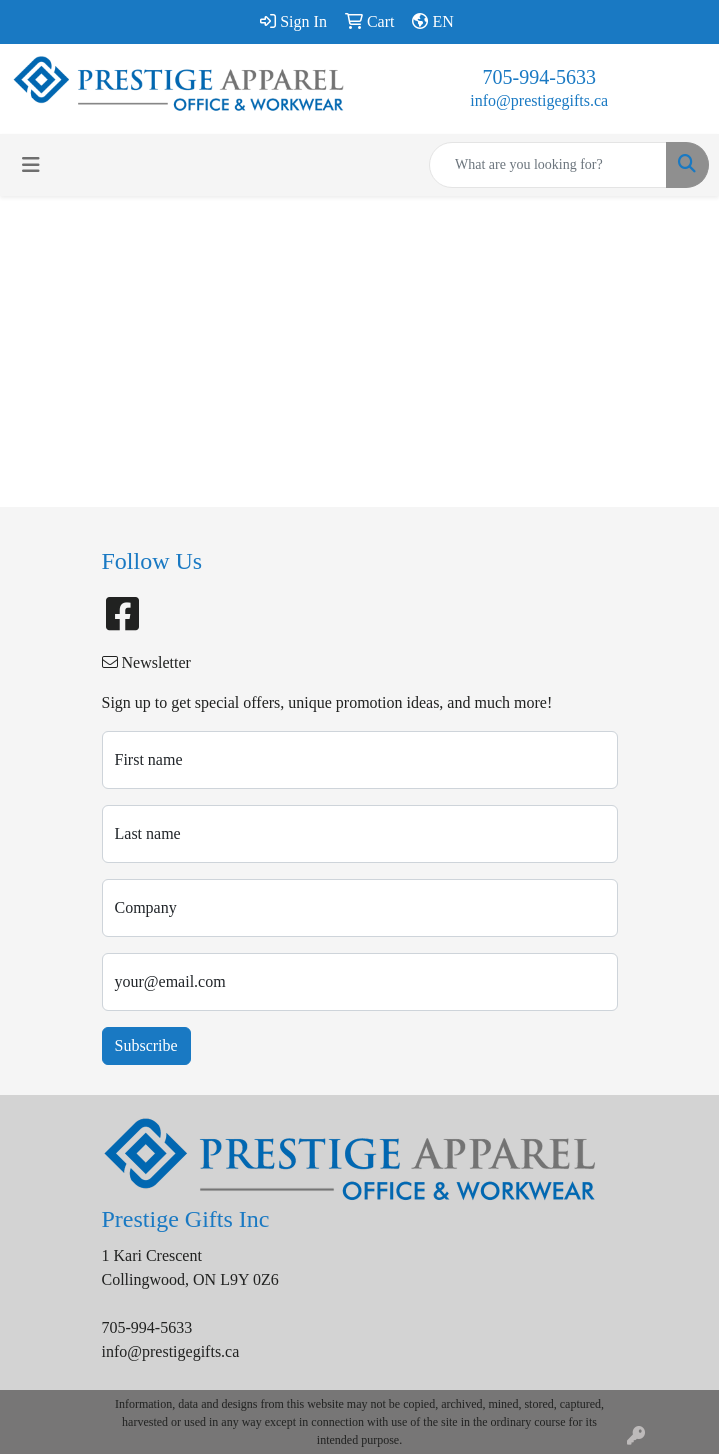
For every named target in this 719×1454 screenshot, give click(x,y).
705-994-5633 (539, 77)
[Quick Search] (548, 165)
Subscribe (146, 1045)
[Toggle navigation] (31, 165)
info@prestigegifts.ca (539, 100)
